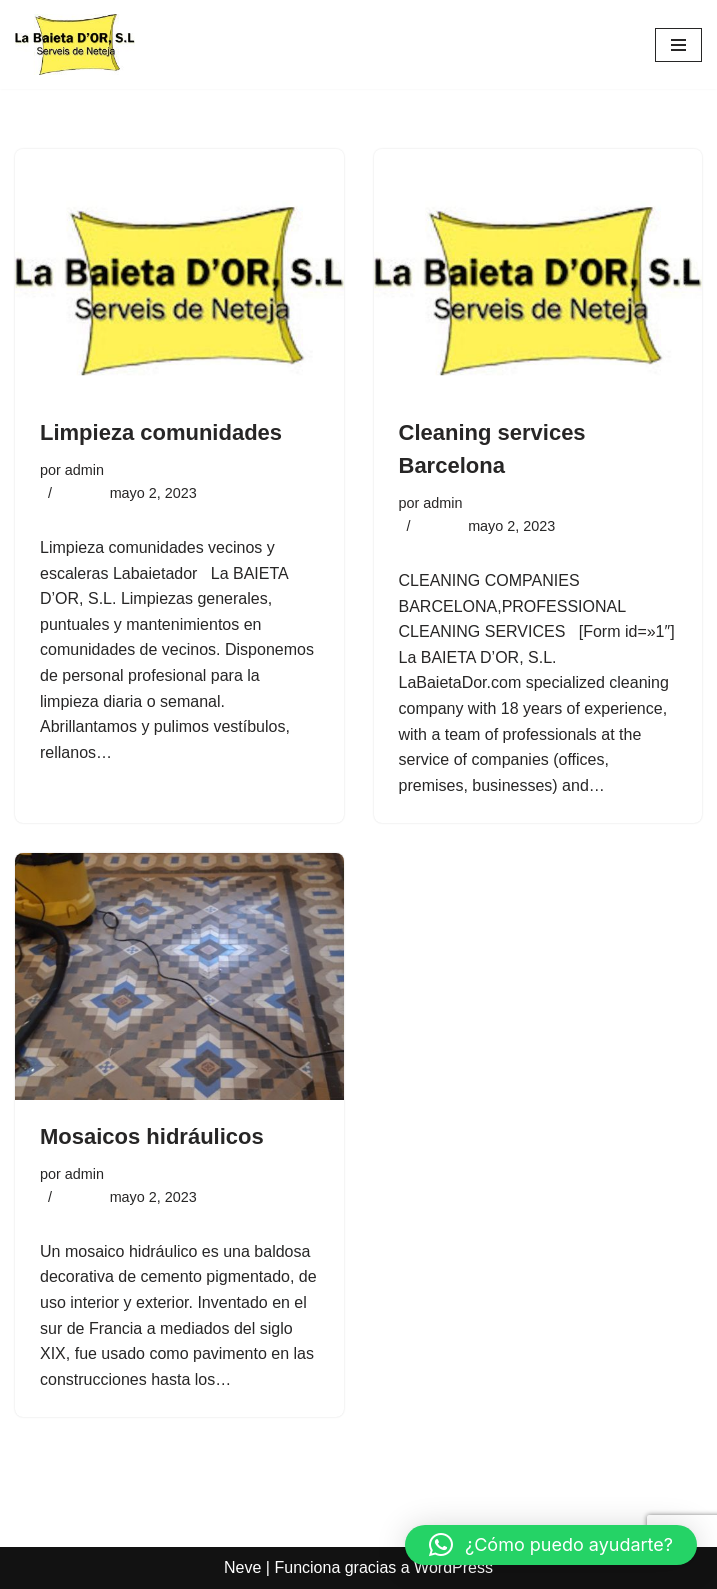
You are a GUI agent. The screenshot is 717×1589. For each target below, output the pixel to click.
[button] (551, 1545)
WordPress (453, 1567)
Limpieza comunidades (161, 432)
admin (84, 470)
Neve (242, 1567)
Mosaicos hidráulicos (152, 1136)
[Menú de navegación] (678, 45)
